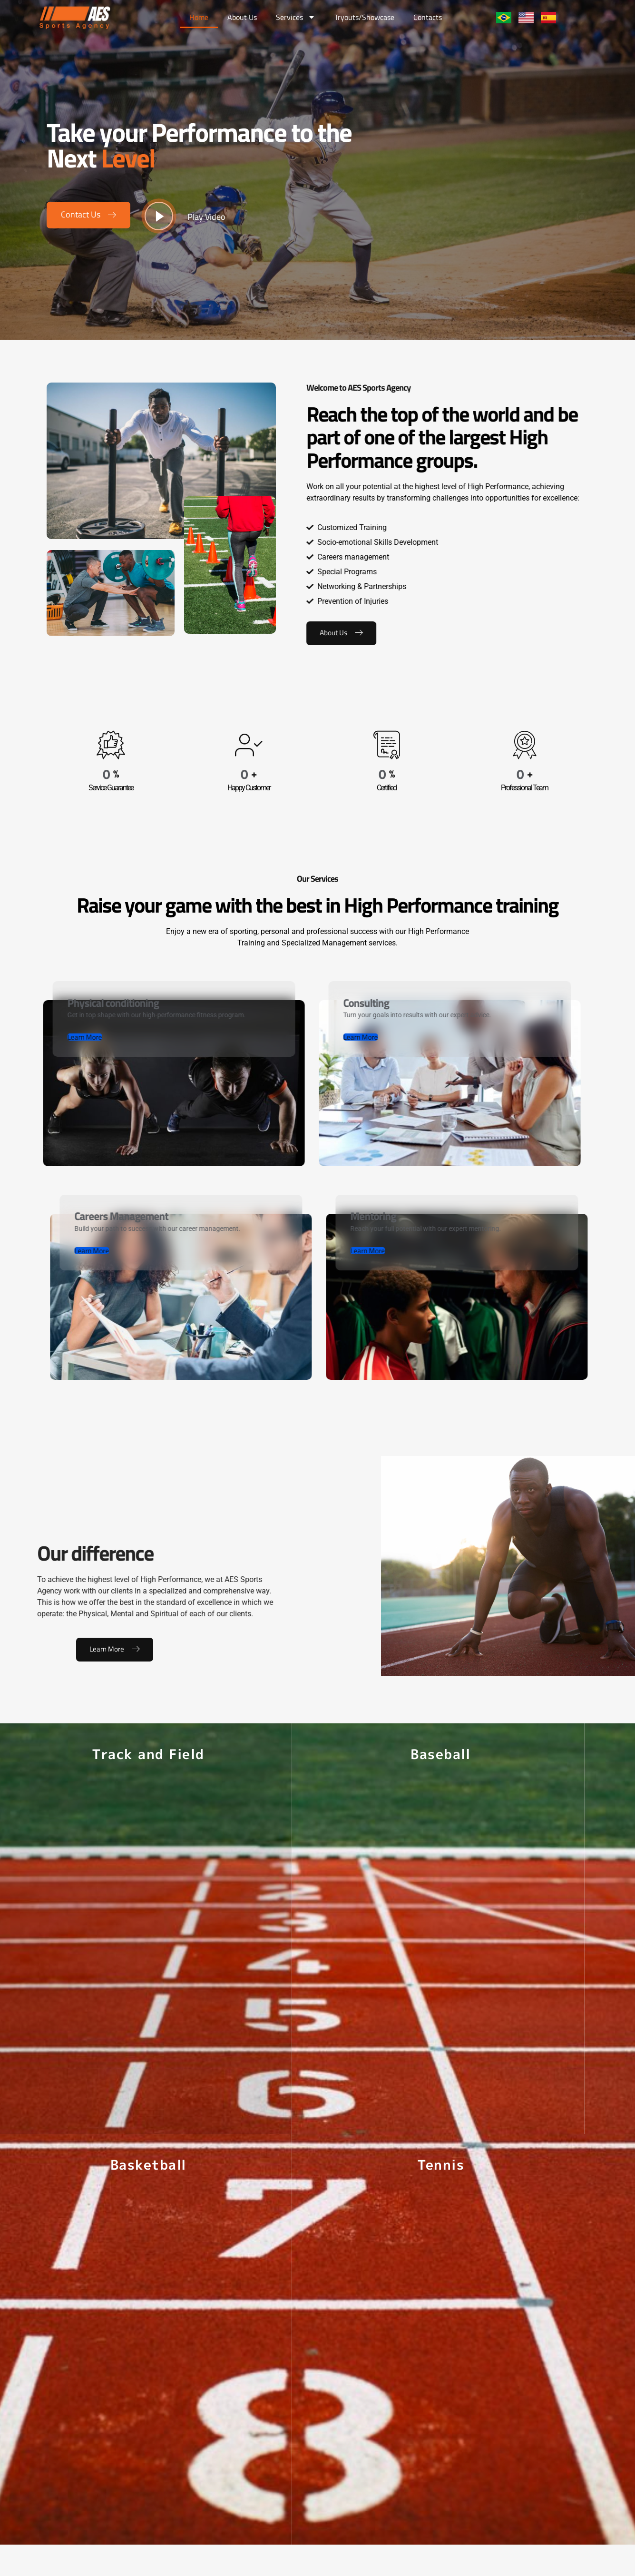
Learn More (114, 1667)
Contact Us (81, 214)
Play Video (206, 217)
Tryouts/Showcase (364, 17)
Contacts (427, 17)
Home (198, 17)
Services (295, 17)
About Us (242, 17)
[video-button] (159, 216)
